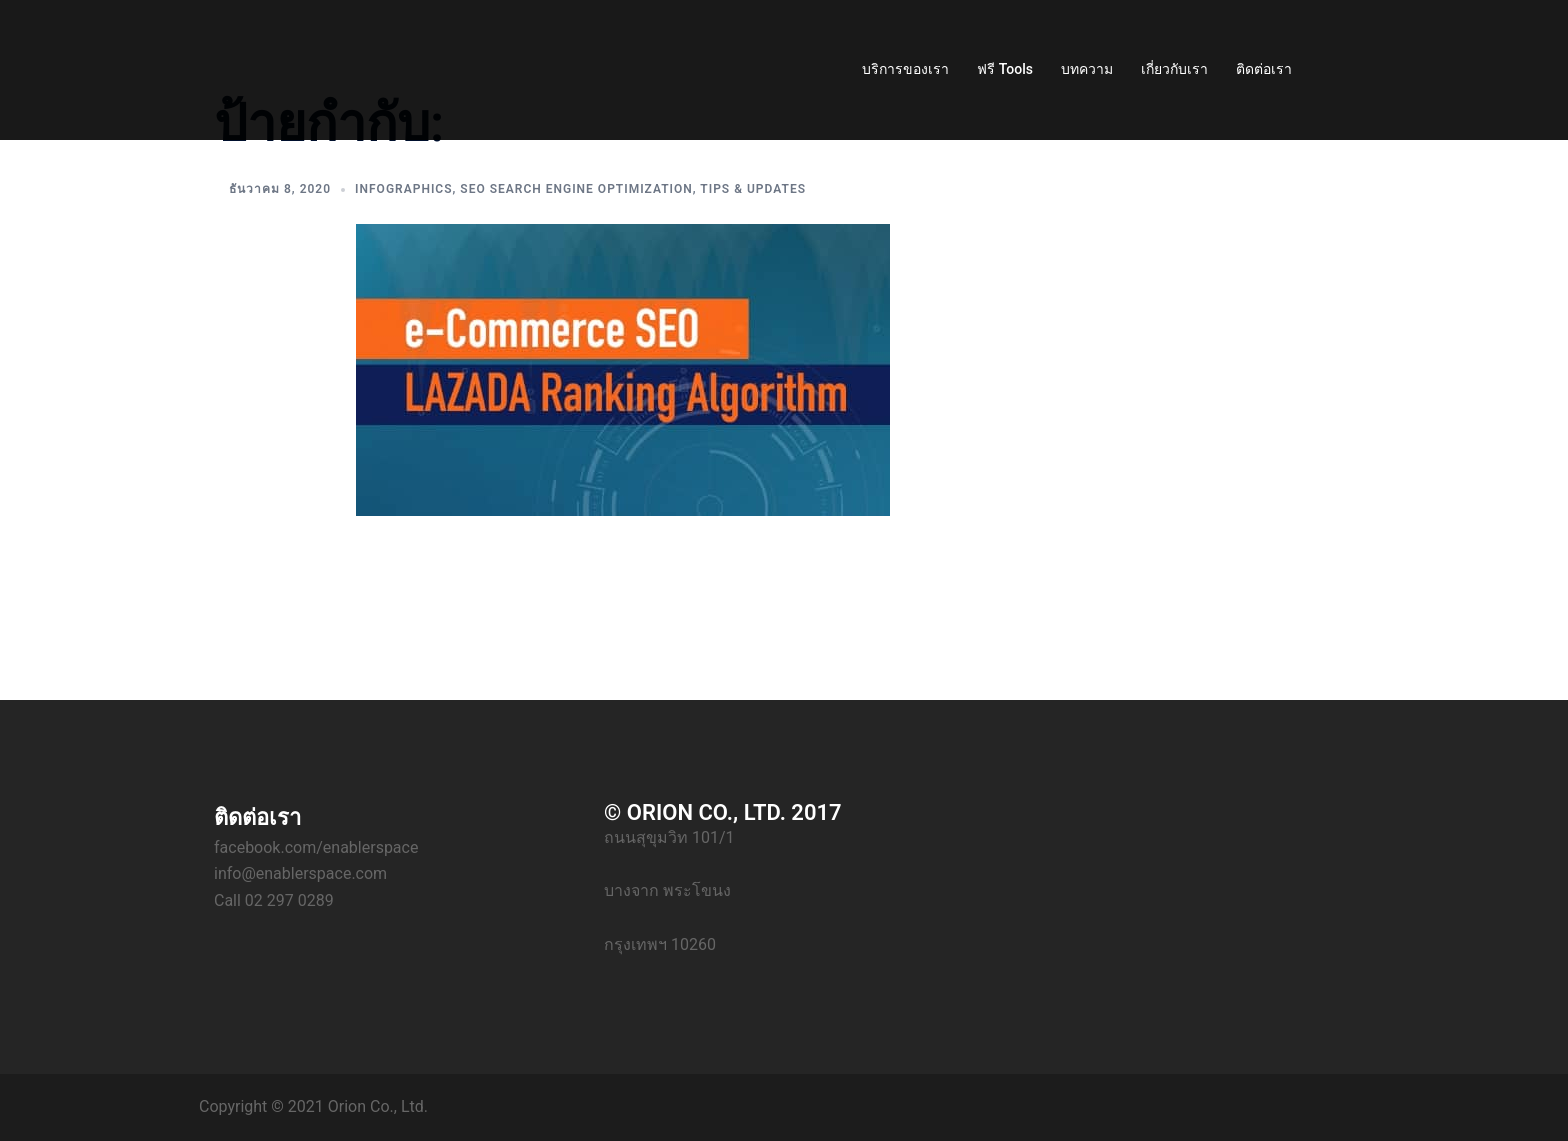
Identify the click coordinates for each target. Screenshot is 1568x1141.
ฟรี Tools (1005, 69)
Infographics (403, 189)
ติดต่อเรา (1264, 69)
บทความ (1087, 69)
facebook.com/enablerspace (316, 847)
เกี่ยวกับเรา (1174, 69)
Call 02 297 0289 (274, 900)
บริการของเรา (905, 69)
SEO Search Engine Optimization (576, 189)
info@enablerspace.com (300, 873)
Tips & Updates (753, 189)
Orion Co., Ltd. (378, 1106)
